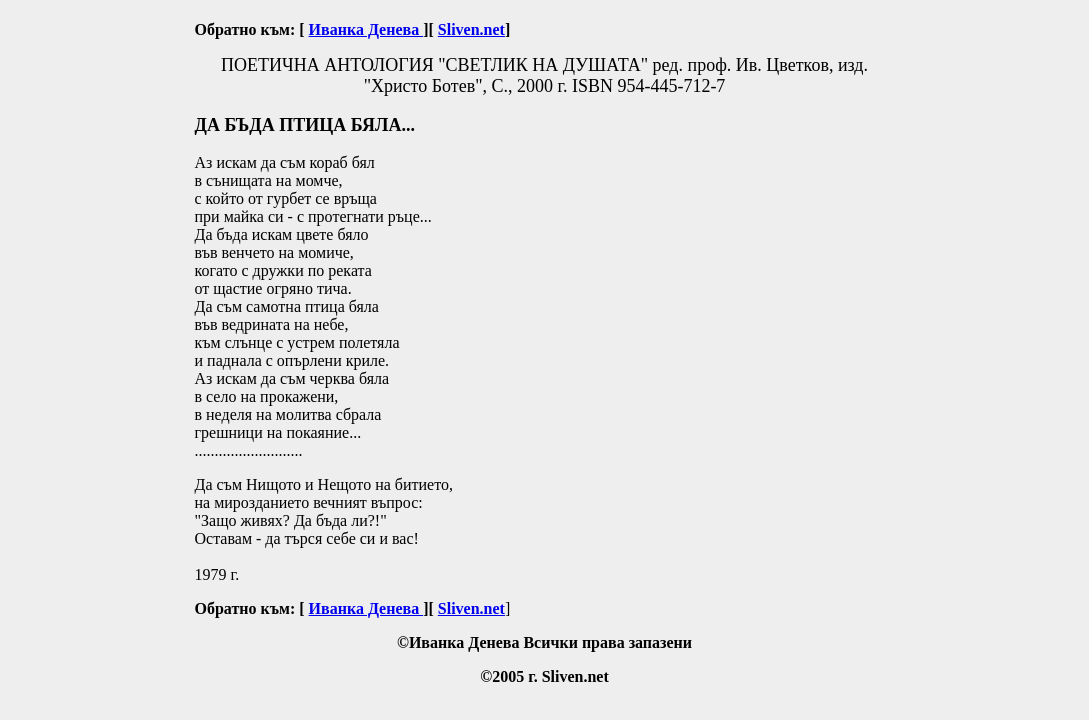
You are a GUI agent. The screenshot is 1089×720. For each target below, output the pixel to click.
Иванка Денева (366, 29)
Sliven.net (471, 29)
